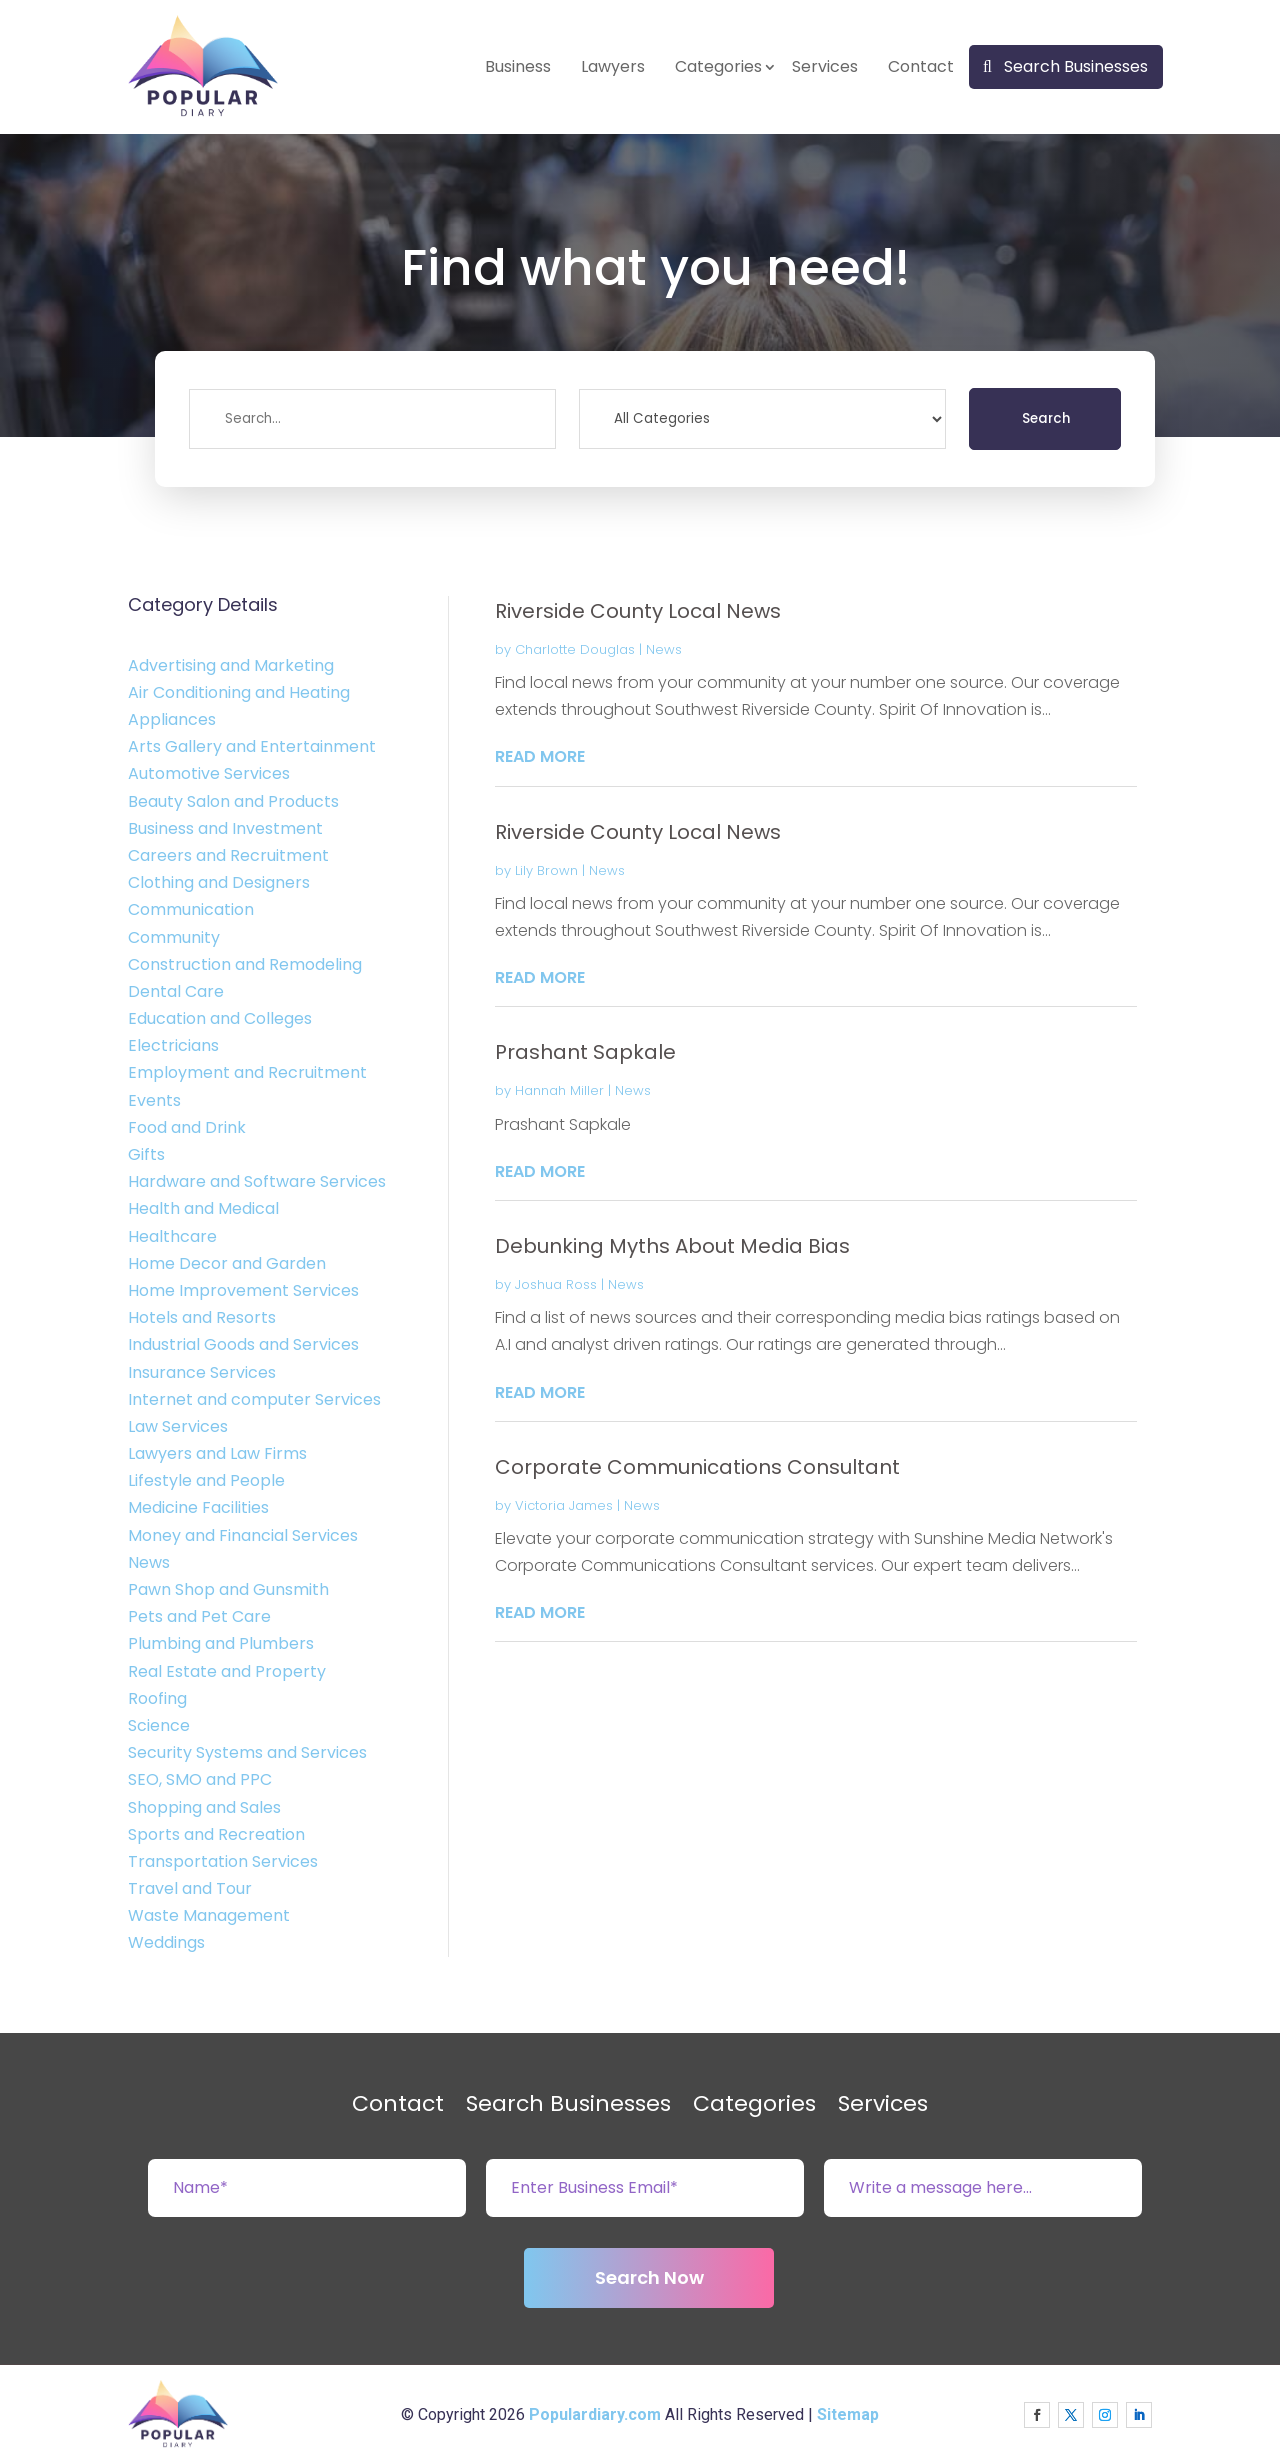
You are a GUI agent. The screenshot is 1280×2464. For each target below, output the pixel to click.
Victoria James (564, 1505)
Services (825, 66)
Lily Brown (546, 870)
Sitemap (848, 2414)
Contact (921, 66)
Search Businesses (1076, 66)
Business (518, 66)
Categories (718, 66)
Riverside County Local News (638, 611)
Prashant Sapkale (585, 1052)
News (664, 649)
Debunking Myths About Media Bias (672, 1246)
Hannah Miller (559, 1090)
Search (1046, 418)
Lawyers (613, 66)
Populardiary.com (595, 2414)
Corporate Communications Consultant (697, 1467)
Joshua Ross (556, 1284)
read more (540, 756)
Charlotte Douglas (575, 649)
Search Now (649, 2277)
